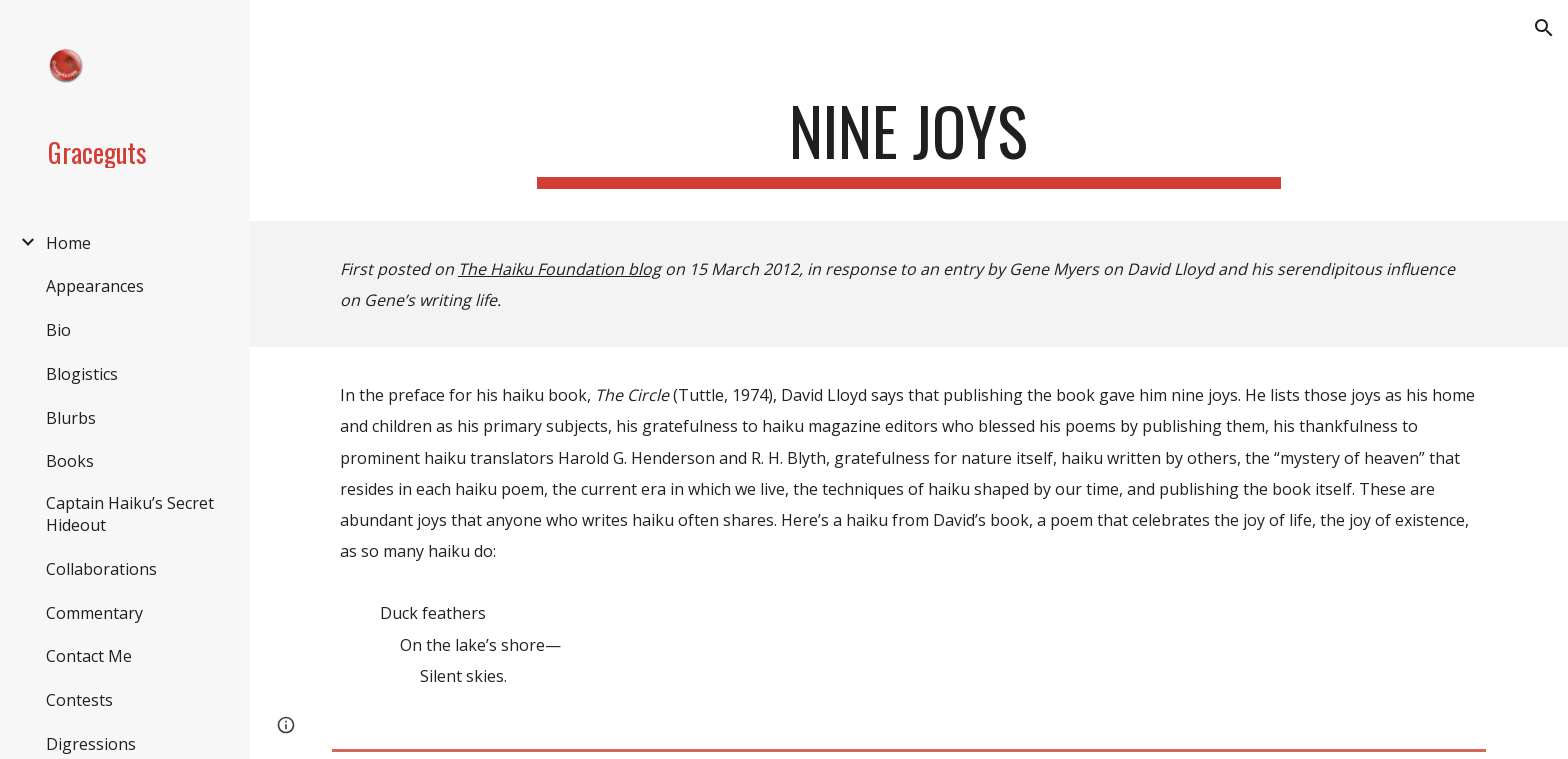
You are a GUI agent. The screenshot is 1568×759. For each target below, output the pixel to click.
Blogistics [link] (82, 374)
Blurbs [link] (71, 418)
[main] (909, 140)
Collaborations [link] (101, 569)
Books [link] (70, 461)
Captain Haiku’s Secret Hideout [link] (130, 514)
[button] (1544, 28)
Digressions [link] (91, 744)
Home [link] (68, 243)
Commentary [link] (94, 613)
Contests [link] (79, 700)
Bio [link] (58, 330)
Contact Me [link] (89, 656)
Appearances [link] (95, 286)
